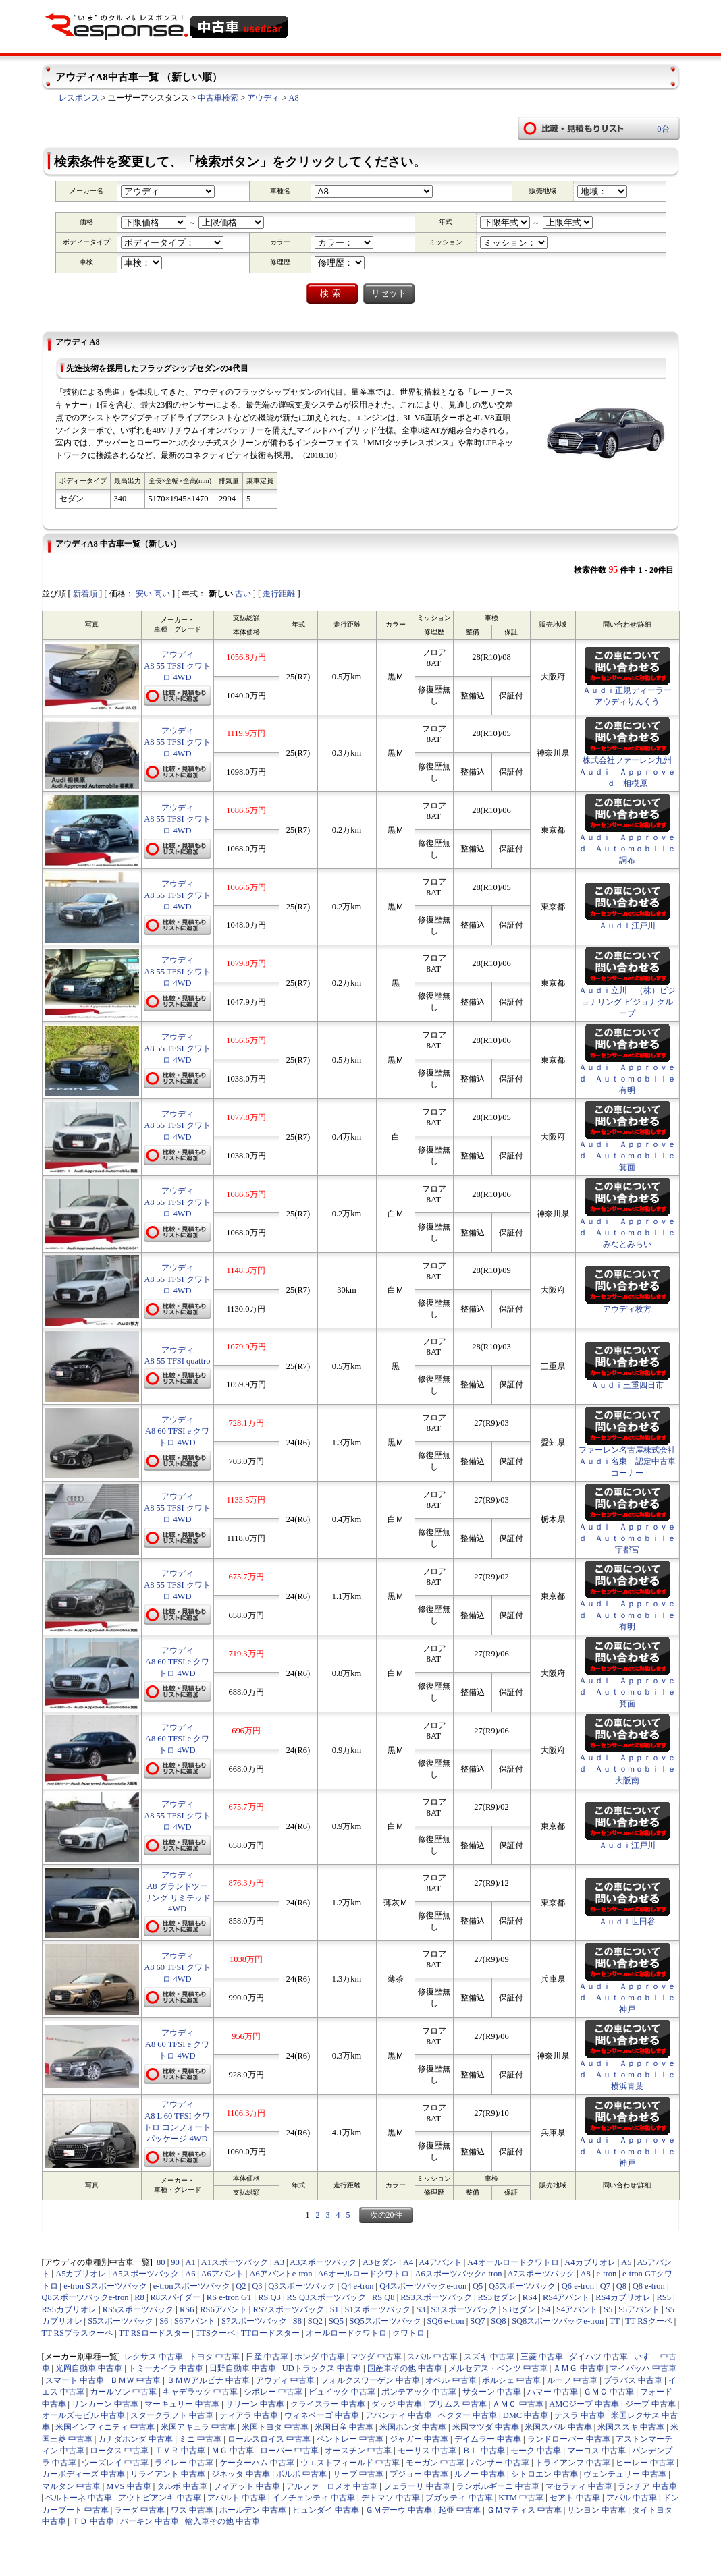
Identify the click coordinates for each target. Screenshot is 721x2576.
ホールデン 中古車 (252, 2510)
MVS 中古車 (128, 2486)
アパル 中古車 (631, 2497)
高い (162, 593)
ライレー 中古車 (184, 2462)
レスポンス (79, 98)
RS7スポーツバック (288, 2309)
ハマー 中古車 (552, 2392)
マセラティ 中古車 (578, 2486)
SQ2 (315, 2321)
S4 (545, 2309)
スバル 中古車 (432, 2356)
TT (615, 2321)
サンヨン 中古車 (596, 2510)
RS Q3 (269, 2297)
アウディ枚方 (627, 1309)
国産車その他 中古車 (404, 2368)
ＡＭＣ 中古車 (517, 2404)
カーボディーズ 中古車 (83, 2474)
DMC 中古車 (526, 2415)
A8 (294, 98)
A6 (190, 2273)
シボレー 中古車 (273, 2392)
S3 (420, 2309)
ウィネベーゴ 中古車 (321, 2415)
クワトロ (408, 2333)
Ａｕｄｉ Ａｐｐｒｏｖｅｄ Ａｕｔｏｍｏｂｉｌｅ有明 (627, 1079)
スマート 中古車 (74, 2380)
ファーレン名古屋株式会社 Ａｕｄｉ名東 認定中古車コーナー (627, 1461)
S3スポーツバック (463, 2309)
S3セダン (518, 2309)
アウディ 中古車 (285, 2380)
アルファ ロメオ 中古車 (331, 2486)
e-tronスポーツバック (191, 2286)
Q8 (621, 2286)
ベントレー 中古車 (350, 2439)
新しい (221, 593)
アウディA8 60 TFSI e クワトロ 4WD (177, 1431)
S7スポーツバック (254, 2321)
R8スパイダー (176, 2297)
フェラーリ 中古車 (416, 2486)
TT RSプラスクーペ (77, 2333)
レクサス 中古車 (153, 2356)
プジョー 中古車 (419, 2474)
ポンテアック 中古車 (418, 2392)
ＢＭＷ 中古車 (135, 2380)
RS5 (663, 2297)
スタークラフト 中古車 (171, 2415)
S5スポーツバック (120, 2321)
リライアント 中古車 (167, 2474)
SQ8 (498, 2321)
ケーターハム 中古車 (256, 2462)
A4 (408, 2262)
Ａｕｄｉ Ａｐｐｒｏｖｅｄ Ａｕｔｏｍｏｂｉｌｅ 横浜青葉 (631, 2075)
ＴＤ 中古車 (93, 2521)
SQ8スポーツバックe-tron (558, 2321)
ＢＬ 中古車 (483, 2450)
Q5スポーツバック (522, 2286)
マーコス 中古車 (596, 2450)
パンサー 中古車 (500, 2462)
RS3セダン (497, 2297)
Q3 (257, 2286)
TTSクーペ (215, 2333)
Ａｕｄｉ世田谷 (627, 1921)
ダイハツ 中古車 (598, 2356)
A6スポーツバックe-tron (458, 2273)
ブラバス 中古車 (633, 2380)
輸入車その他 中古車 (222, 2521)
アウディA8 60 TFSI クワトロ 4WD (177, 1967)
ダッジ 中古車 (396, 2404)
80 (161, 2262)
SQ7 (477, 2321)
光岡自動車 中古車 (88, 2368)
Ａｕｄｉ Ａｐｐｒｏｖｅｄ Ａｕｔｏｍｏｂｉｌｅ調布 (627, 849)
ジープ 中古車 (650, 2404)
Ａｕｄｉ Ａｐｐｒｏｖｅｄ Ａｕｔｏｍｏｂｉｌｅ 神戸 (631, 1998)
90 (175, 2262)
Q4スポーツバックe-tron (422, 2286)
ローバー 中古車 (289, 2450)
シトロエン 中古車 (544, 2474)
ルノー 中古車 (479, 2474)
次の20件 (386, 2215)
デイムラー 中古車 (487, 2439)
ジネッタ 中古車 (240, 2474)
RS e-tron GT (229, 2297)
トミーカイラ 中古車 (165, 2368)
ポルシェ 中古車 (511, 2380)
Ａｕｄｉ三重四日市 (627, 1385)
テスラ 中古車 (579, 2415)
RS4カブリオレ (623, 2297)
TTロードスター (270, 2333)
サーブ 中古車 (358, 2474)
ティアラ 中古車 (248, 2415)
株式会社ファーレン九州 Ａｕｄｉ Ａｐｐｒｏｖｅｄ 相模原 (627, 772)
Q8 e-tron (649, 2286)
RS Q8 (383, 2297)
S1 (334, 2309)
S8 (297, 2321)
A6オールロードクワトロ (363, 2273)
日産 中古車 (267, 2356)
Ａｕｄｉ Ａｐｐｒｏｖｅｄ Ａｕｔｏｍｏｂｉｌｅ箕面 (627, 1156)
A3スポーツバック (323, 2262)
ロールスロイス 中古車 (269, 2439)
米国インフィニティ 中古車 (105, 2427)
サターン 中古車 (491, 2392)
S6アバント (194, 2321)
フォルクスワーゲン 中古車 (370, 2380)
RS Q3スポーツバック (327, 2297)
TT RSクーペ (648, 2321)
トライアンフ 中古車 (572, 2462)
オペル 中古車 (450, 2380)
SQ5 (336, 2321)
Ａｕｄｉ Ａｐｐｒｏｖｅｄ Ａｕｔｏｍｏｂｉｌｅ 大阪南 (631, 1769)
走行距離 (279, 593)
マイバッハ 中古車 (643, 2368)
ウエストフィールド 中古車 (350, 2462)
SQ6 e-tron (445, 2321)
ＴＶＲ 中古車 (180, 2450)
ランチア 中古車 (647, 2486)
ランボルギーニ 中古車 (497, 2486)
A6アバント (222, 2273)
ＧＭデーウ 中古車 (398, 2510)
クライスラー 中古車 (327, 2404)
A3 (279, 2262)
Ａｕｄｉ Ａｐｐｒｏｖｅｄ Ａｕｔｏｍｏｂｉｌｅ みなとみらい (631, 1232)
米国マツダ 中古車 (485, 2427)
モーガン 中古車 (435, 2462)
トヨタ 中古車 (214, 2356)
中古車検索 (218, 98)
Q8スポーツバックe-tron (85, 2297)
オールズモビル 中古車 (83, 2415)
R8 (139, 2297)
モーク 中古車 (535, 2450)
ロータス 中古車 (119, 2450)
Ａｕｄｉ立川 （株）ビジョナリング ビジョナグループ (627, 1002)
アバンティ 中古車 (398, 2415)
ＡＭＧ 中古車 (578, 2368)
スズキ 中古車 (489, 2356)
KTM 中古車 (520, 2497)
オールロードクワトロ (346, 2333)
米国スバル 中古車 (558, 2427)
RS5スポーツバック (138, 2309)
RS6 (187, 2309)
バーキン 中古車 (149, 2521)
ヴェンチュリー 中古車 (624, 2474)
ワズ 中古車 (192, 2510)
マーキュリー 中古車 (181, 2404)
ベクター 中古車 (467, 2415)
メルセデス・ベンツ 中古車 (498, 2368)
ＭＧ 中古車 (232, 2450)
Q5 (478, 2286)
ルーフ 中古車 (572, 2380)
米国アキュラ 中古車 (198, 2427)
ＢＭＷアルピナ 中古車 (208, 2380)
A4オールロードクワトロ (512, 2262)
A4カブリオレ (589, 2262)
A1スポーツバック (234, 2262)
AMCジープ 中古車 (584, 2404)
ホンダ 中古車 (319, 2356)
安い (144, 593)
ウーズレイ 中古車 (115, 2462)
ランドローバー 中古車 (568, 2439)
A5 (626, 2262)
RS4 (530, 2297)
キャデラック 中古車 (200, 2392)
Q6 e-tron (578, 2286)
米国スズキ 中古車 (630, 2427)
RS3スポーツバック (436, 2297)
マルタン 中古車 (71, 2486)
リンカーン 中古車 (105, 2404)
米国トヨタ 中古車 (275, 2427)
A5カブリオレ (80, 2273)
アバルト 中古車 (236, 2497)
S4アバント (576, 2309)
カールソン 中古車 (123, 2392)
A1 (190, 2262)
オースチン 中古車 (358, 2450)
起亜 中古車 (459, 2510)
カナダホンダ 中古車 (135, 2439)
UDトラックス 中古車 (321, 2368)
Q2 (241, 2286)
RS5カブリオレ (69, 2309)
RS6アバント (223, 2309)
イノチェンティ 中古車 (313, 2497)
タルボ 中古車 (182, 2486)
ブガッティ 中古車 (458, 2497)
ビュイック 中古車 (342, 2392)
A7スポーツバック (541, 2273)
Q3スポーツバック (301, 2286)
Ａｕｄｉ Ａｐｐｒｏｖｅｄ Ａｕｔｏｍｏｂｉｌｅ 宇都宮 (631, 1538)
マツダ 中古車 (375, 2356)
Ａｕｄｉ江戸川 (627, 925)
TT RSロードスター (154, 2333)
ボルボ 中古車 (301, 2474)
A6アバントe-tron (280, 2273)
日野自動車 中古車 (242, 2368)
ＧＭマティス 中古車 (524, 2510)
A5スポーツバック (145, 2273)
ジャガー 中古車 (419, 2439)
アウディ (263, 98)
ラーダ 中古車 (139, 2510)
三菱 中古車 (541, 2356)
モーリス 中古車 (427, 2450)
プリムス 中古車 (457, 2404)
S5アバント (639, 2309)
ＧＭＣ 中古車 (608, 2392)
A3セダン (380, 2262)
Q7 (605, 2286)
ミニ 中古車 (200, 2439)
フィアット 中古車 (246, 2486)
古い (243, 593)
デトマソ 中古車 (390, 2497)
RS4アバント (566, 2297)
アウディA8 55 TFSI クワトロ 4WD (177, 666)
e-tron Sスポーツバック (105, 2286)
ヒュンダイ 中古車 (325, 2510)
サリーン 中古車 (254, 2404)
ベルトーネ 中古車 (78, 2497)
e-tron (607, 2273)
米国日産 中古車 (344, 2427)
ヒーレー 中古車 (645, 2462)
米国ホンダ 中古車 (412, 2427)
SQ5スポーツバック (385, 2321)
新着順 (85, 593)
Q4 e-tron (357, 2286)
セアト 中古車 (575, 2497)
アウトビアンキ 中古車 (159, 2497)
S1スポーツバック (377, 2309)
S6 (163, 2321)
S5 (608, 2309)
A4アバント (440, 2262)
